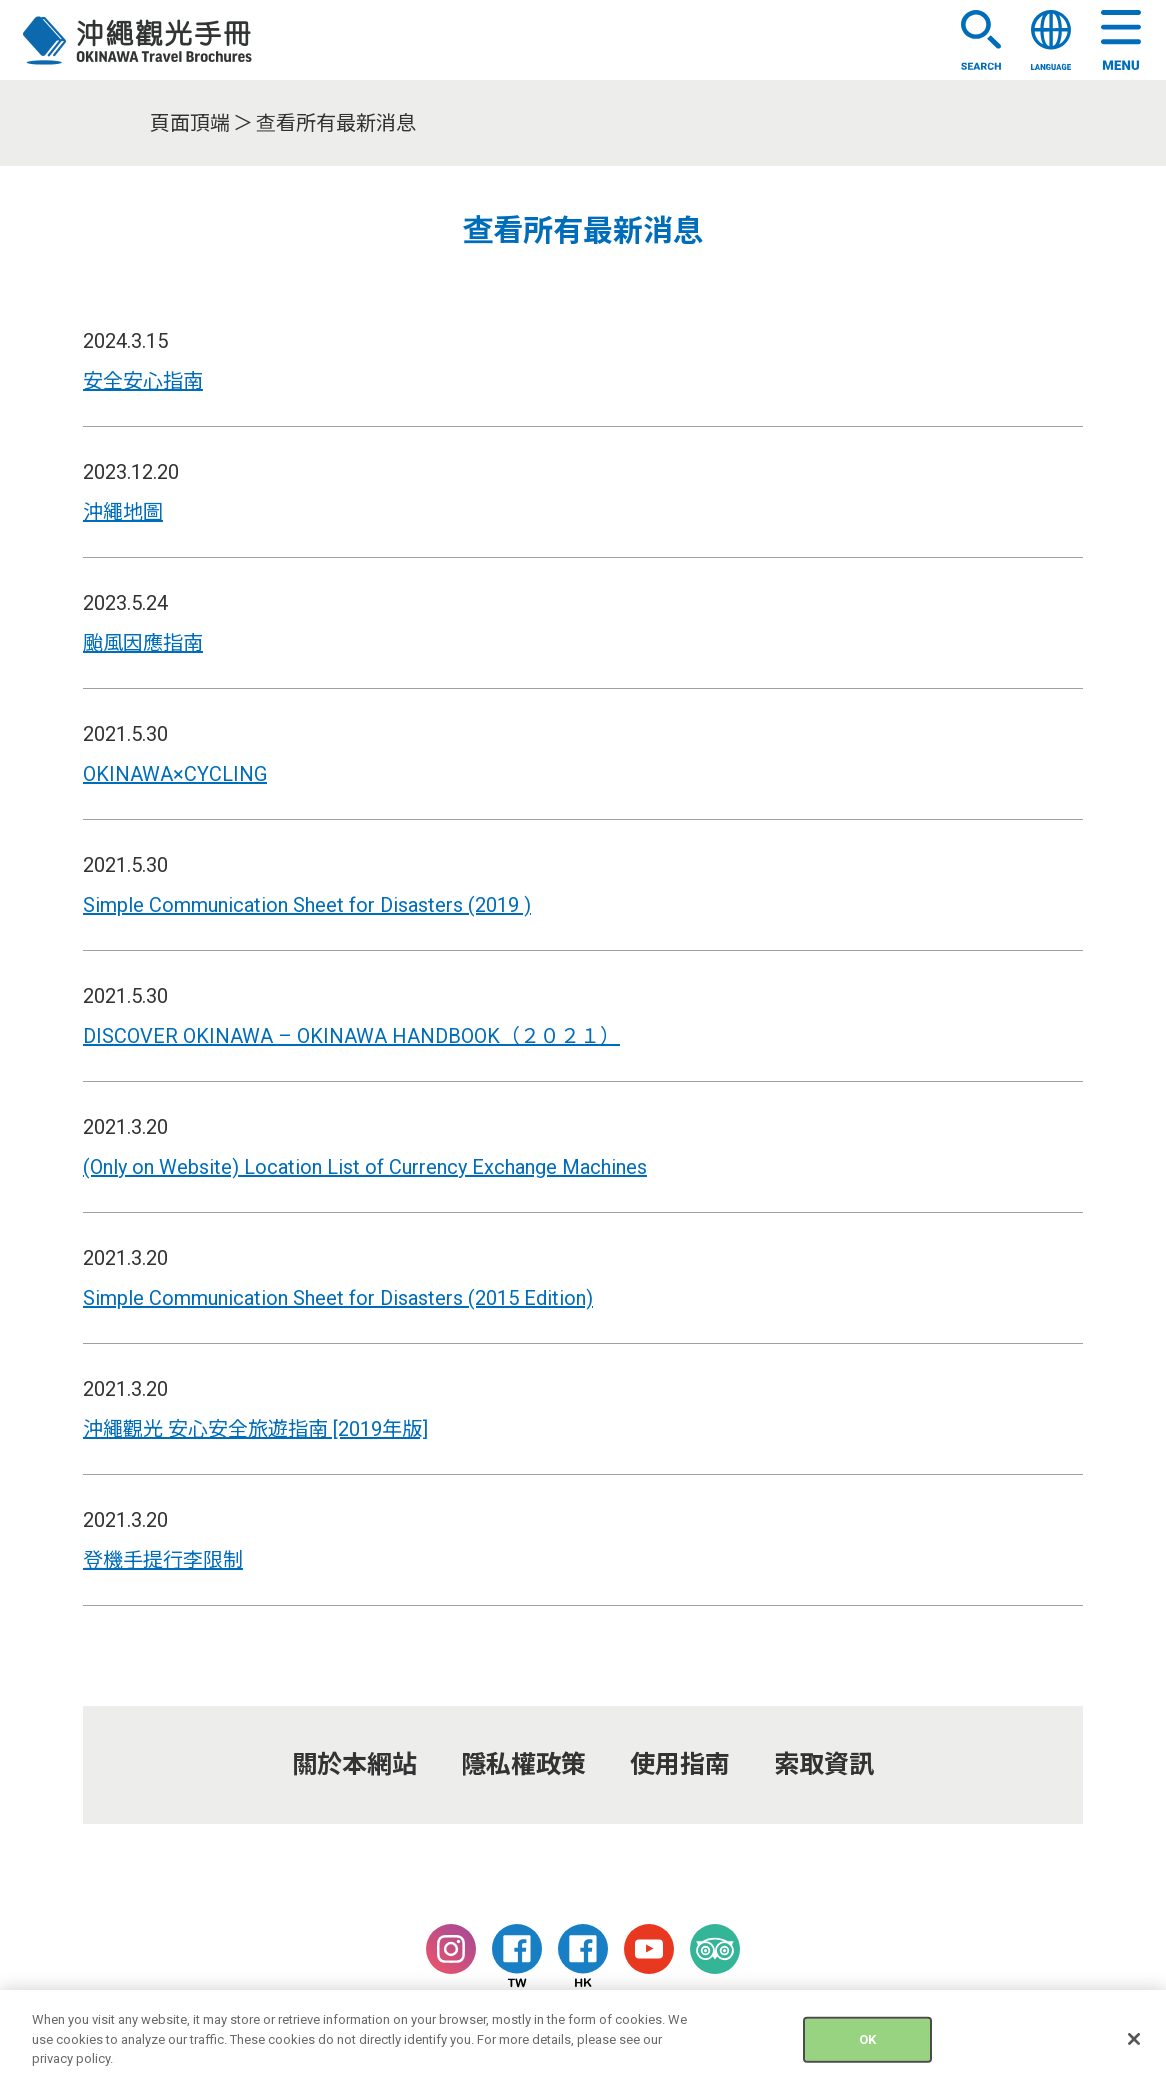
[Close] (1134, 2051)
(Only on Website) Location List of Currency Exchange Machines (365, 1167)
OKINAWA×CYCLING (175, 774)
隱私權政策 (523, 1764)
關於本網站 (354, 1764)
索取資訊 (824, 1764)
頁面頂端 (190, 123)
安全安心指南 (143, 381)
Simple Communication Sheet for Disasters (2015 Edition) (338, 1298)
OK (867, 2050)
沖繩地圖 (123, 512)
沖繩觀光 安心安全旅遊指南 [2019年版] (255, 1429)
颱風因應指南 (143, 643)
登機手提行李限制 (163, 1560)
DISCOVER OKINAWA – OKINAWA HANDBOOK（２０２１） (351, 1036)
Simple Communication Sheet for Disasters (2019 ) (307, 905)
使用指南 (680, 1764)
